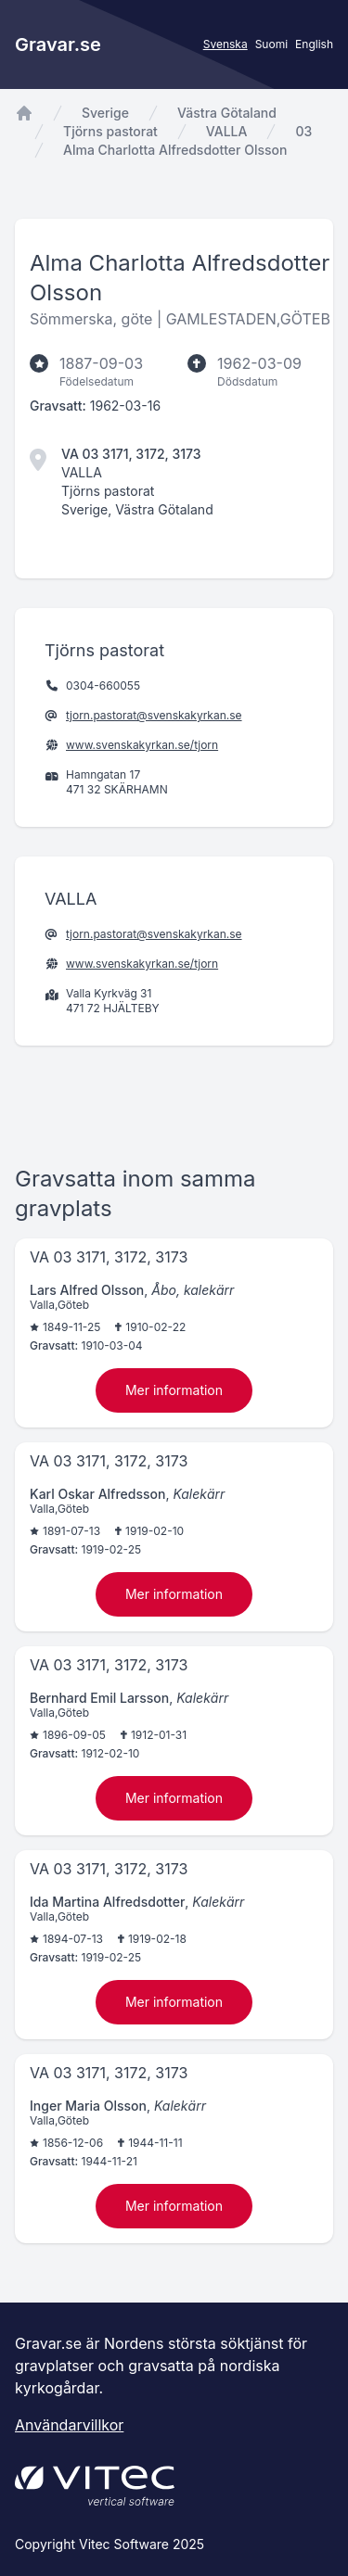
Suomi (271, 44)
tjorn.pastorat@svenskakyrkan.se (154, 715)
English (314, 44)
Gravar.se (58, 44)
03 (303, 131)
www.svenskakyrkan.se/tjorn (142, 745)
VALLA (227, 131)
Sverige (105, 113)
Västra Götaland (227, 113)
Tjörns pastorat (110, 131)
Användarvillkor (69, 2425)
